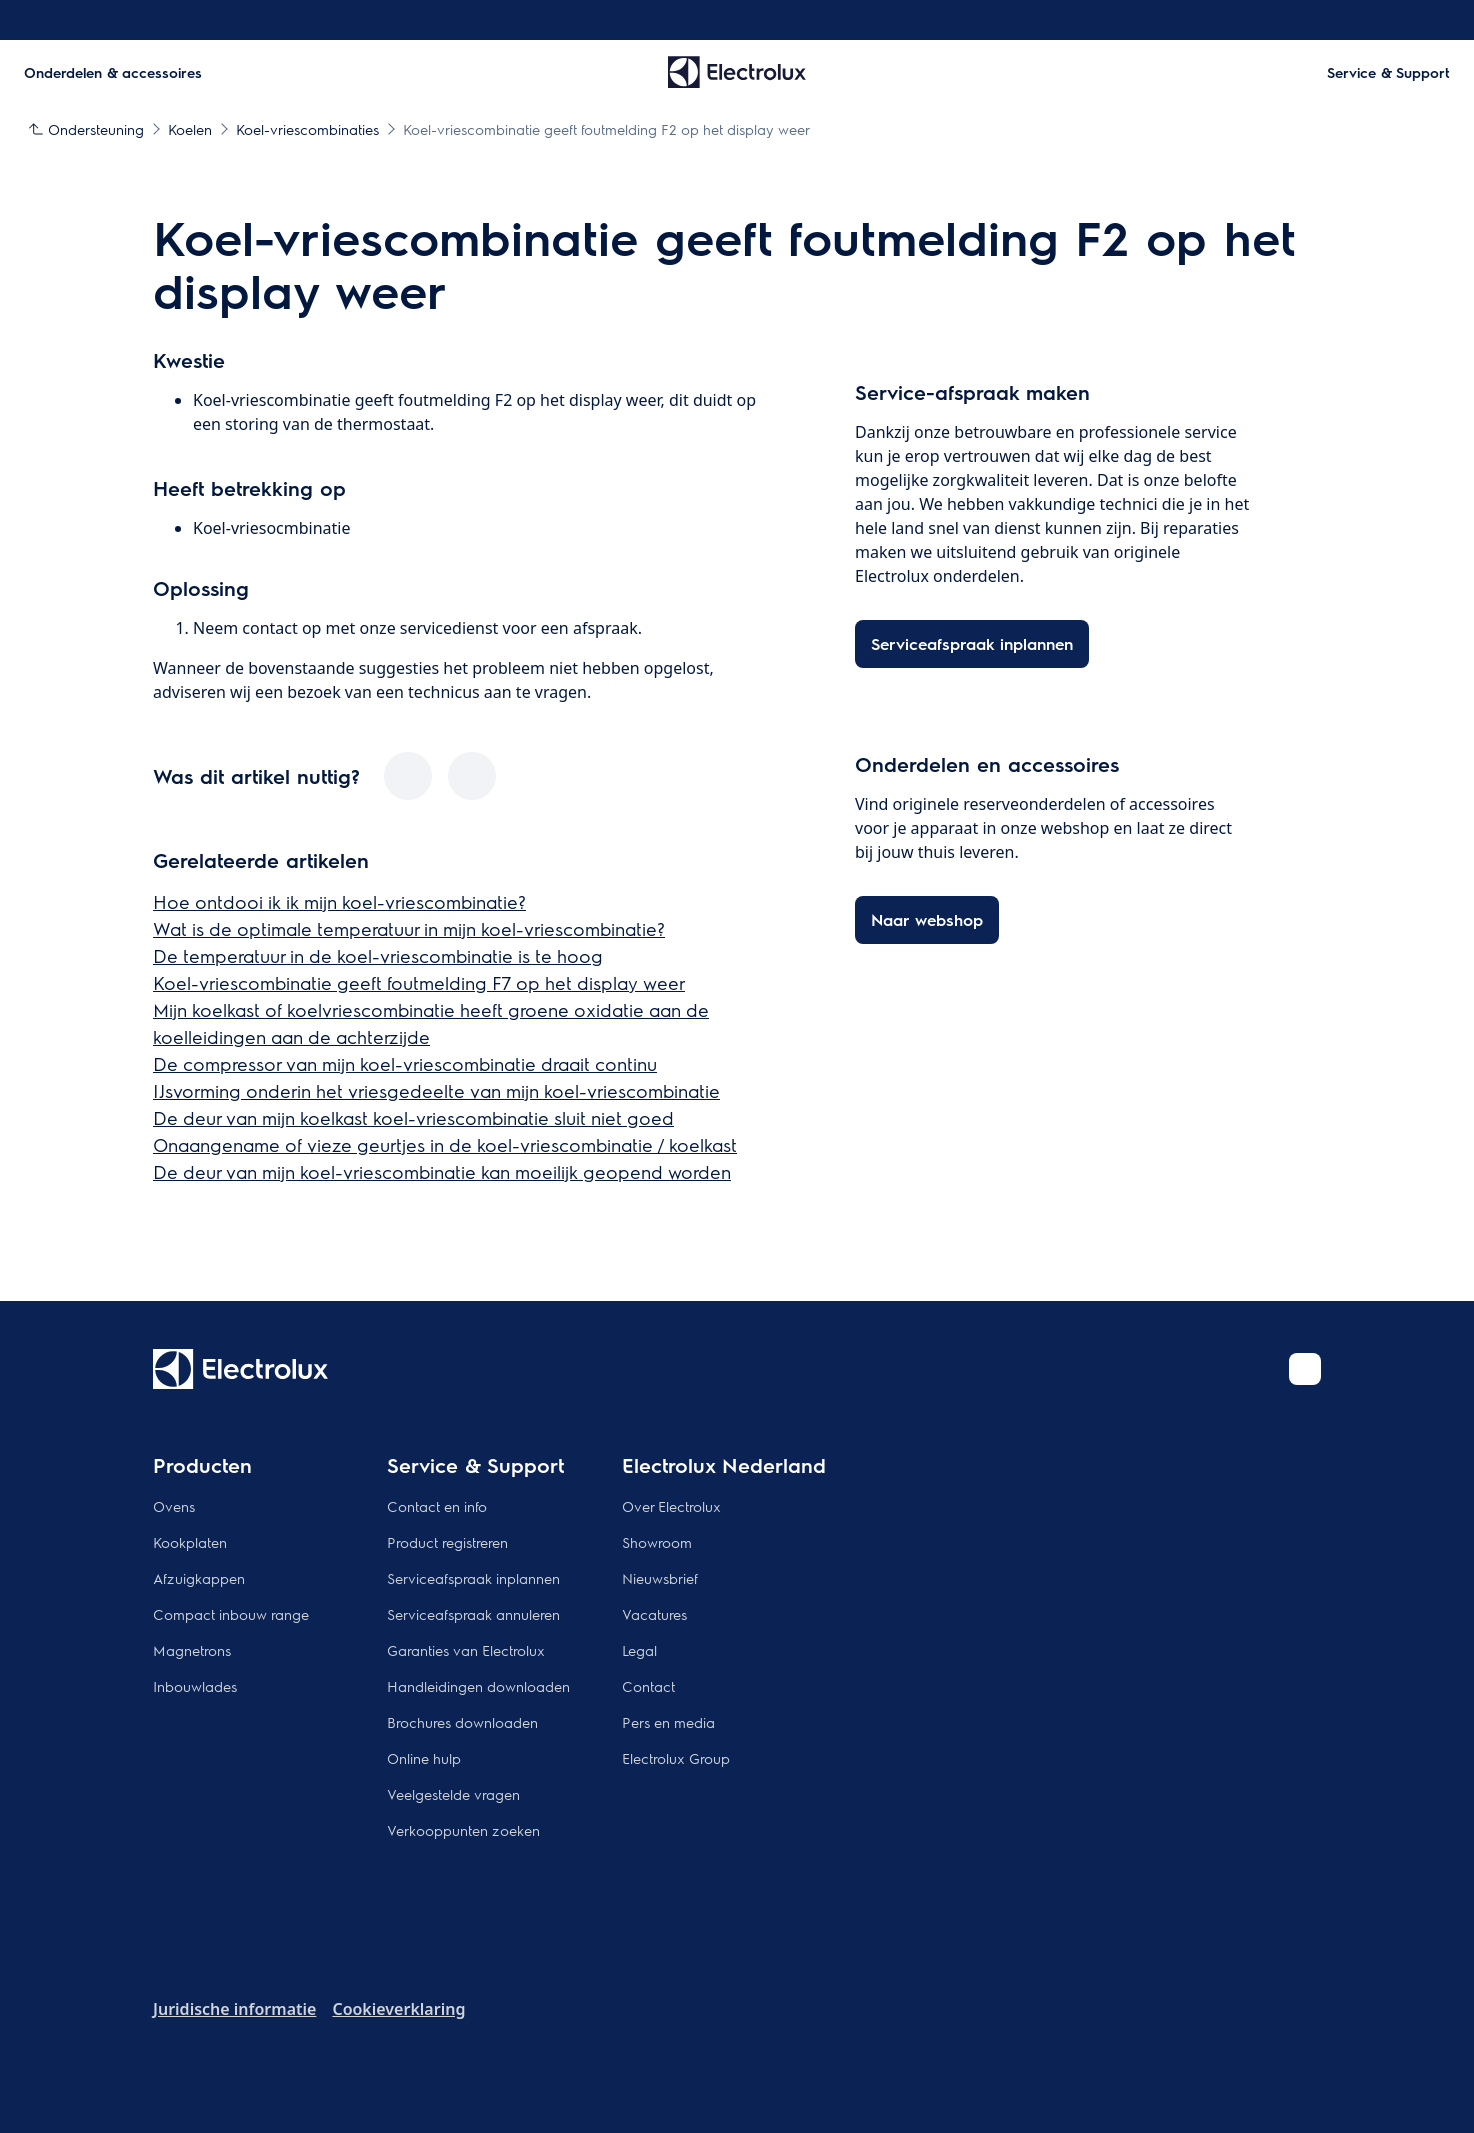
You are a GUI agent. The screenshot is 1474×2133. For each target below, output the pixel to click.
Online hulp (424, 1758)
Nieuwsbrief (660, 1578)
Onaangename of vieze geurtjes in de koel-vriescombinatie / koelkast (445, 1144)
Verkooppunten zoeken (463, 1830)
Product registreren (447, 1542)
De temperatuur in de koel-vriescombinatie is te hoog (378, 955)
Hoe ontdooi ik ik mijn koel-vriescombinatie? (339, 901)
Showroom (657, 1542)
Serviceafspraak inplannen (473, 1578)
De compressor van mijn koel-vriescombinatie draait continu (405, 1063)
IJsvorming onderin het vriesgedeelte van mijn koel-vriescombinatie (436, 1090)
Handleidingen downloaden (478, 1686)
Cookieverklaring (398, 2009)
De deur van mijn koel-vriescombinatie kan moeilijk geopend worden (442, 1171)
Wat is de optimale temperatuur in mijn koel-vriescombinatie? (409, 928)
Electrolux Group (676, 1758)
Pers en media (668, 1722)
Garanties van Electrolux (466, 1650)
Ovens (174, 1506)
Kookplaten (190, 1542)
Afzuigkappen (199, 1578)
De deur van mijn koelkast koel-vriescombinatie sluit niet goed (413, 1117)
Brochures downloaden (462, 1722)
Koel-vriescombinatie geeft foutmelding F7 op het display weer (419, 982)
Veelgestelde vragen (453, 1794)
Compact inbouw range (231, 1614)
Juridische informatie (234, 2009)
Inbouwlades (195, 1686)
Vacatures (654, 1614)
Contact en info (437, 1506)
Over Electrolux (671, 1506)
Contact (648, 1686)
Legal (639, 1650)
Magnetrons (192, 1650)
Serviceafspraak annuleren (473, 1614)
